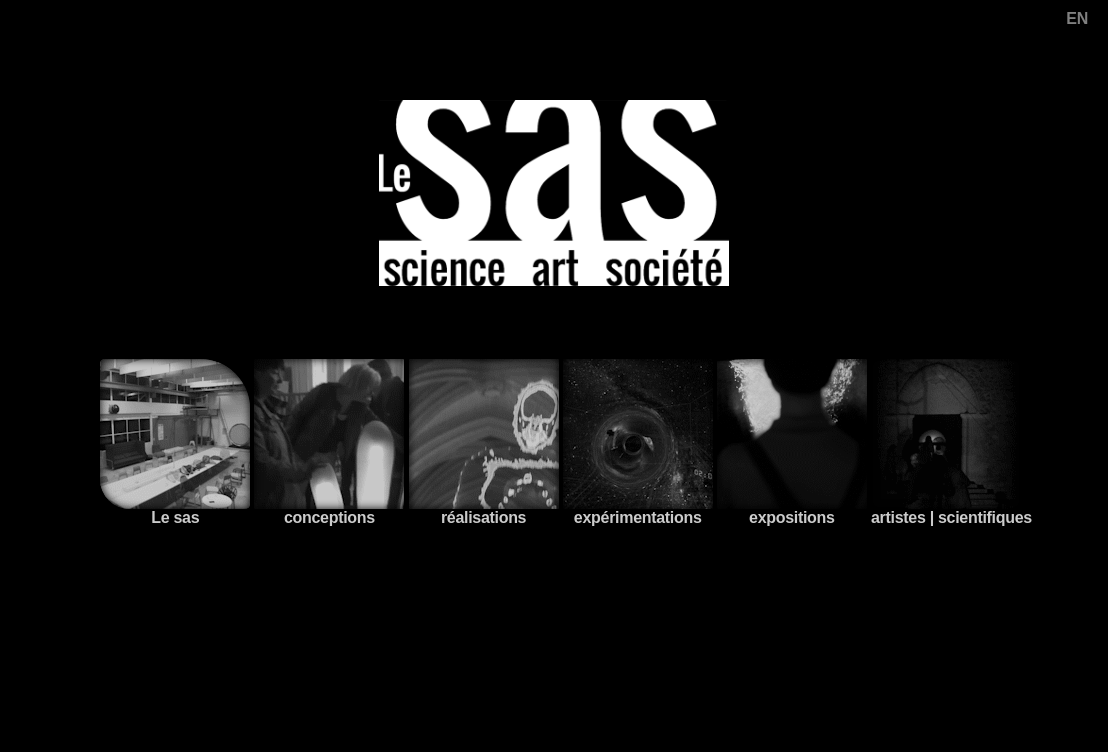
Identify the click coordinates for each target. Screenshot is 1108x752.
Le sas (175, 442)
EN (1077, 18)
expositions (792, 442)
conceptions (329, 442)
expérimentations (638, 442)
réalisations (484, 442)
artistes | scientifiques (951, 442)
